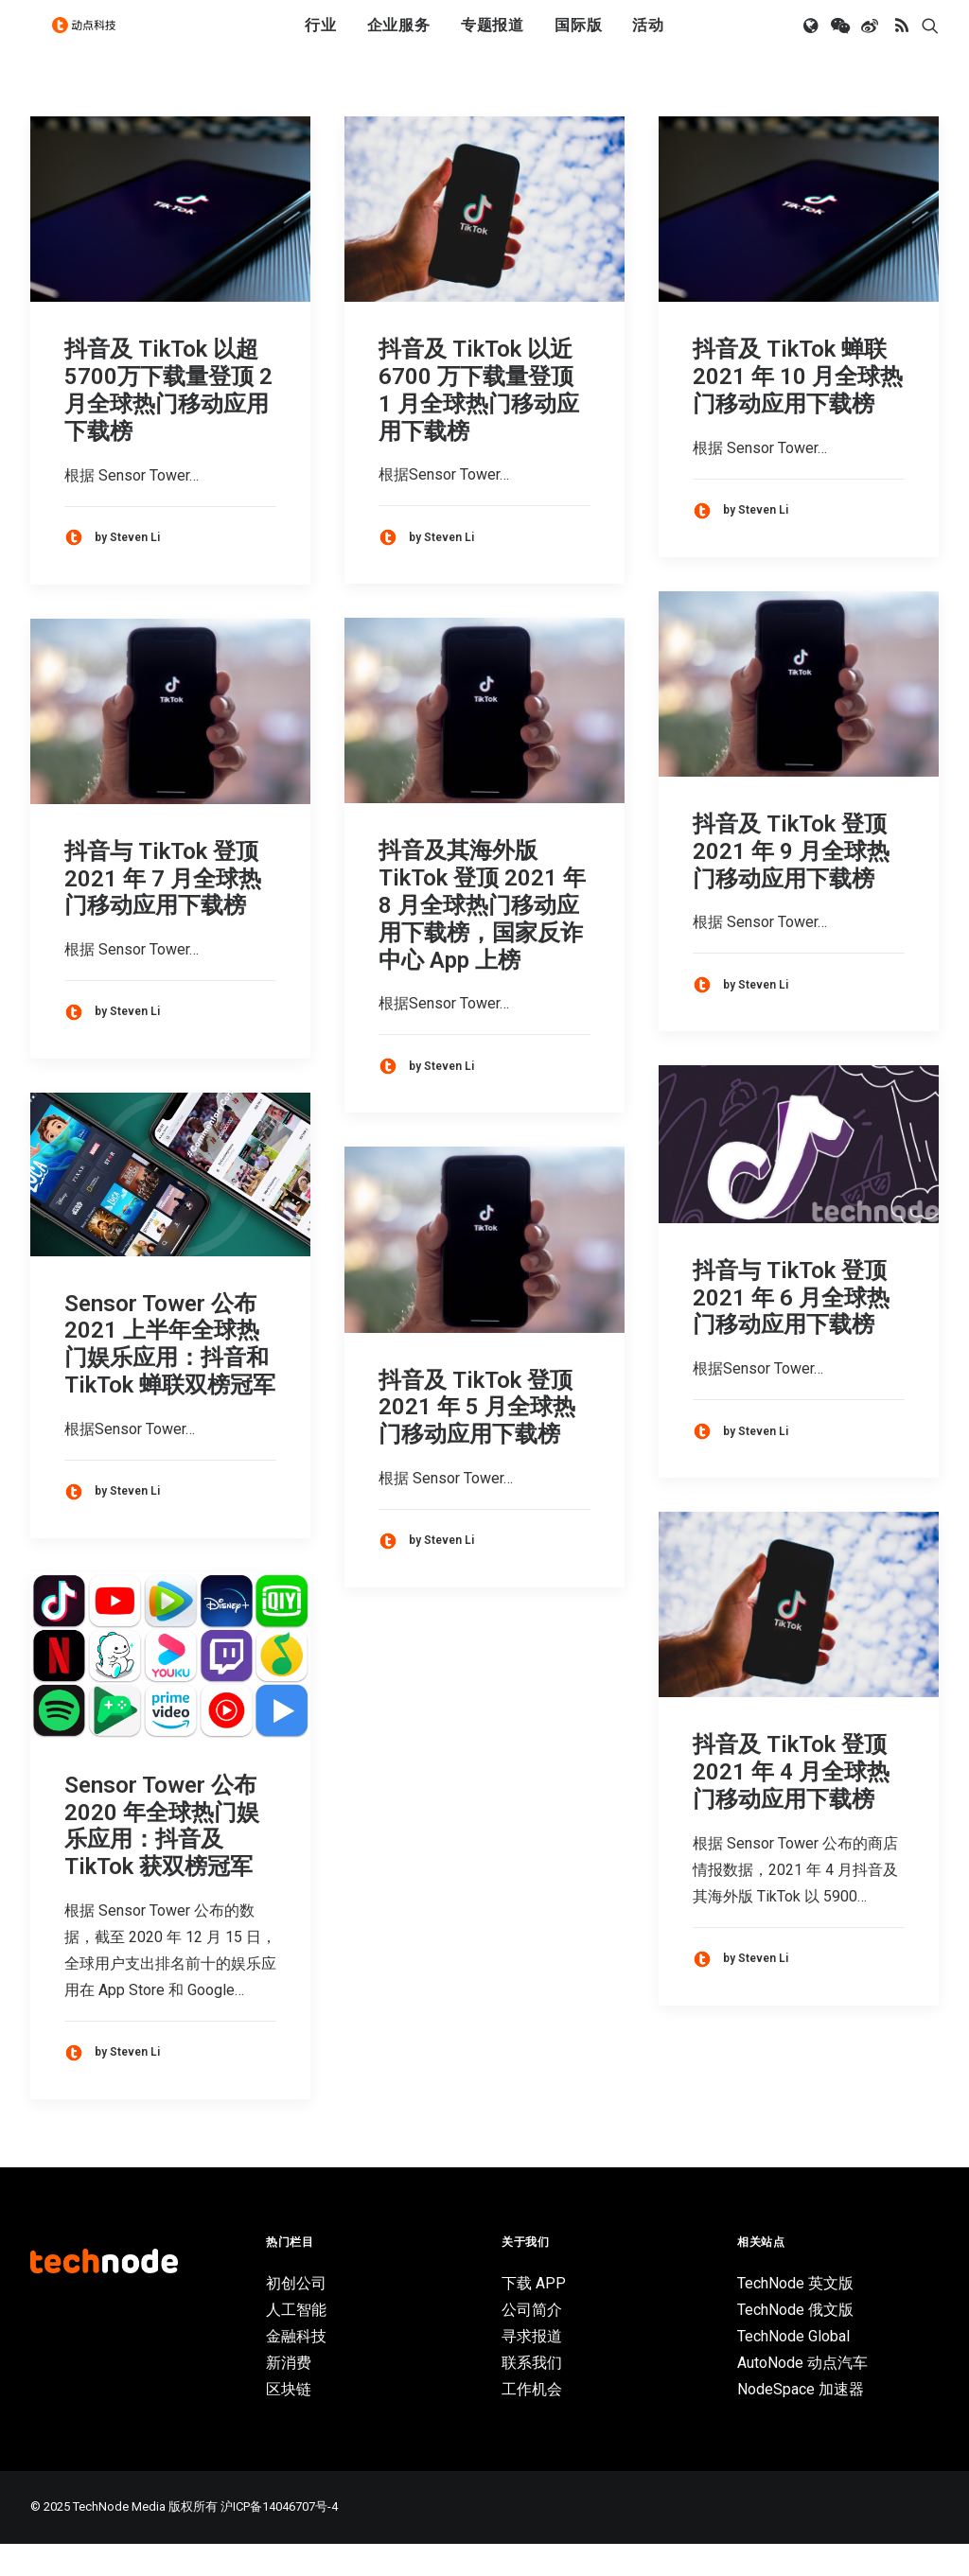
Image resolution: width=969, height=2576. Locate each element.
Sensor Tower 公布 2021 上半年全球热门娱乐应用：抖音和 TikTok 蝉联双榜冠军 (169, 1376)
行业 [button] (321, 40)
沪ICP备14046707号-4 (279, 2539)
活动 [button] (648, 40)
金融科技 (296, 2368)
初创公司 (296, 2315)
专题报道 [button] (492, 40)
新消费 (288, 2395)
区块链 (288, 2421)
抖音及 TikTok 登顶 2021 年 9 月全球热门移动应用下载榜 (791, 883)
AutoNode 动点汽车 (802, 2395)
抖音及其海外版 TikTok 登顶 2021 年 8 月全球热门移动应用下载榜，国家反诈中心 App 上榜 (482, 937)
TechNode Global (793, 2368)
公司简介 (532, 2342)
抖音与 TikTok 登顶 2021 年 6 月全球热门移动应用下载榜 (791, 1330)
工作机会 (532, 2421)
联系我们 (532, 2395)
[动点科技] (90, 41)
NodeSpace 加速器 (800, 2421)
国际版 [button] (578, 40)
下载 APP (534, 2315)
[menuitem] (320, 40)
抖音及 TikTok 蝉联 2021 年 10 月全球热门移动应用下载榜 (798, 408)
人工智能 (296, 2342)
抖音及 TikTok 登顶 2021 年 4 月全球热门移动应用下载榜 (791, 1804)
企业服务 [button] (399, 40)
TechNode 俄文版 (795, 2342)
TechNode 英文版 (795, 2315)
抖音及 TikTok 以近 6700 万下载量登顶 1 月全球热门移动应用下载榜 (479, 422)
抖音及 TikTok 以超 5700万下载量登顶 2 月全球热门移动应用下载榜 (168, 422)
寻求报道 (532, 2368)
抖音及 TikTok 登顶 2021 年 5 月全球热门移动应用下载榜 (477, 1440)
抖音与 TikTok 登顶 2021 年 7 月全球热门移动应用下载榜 (162, 911)
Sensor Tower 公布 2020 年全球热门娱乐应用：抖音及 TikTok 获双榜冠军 (161, 1858)
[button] (812, 40)
